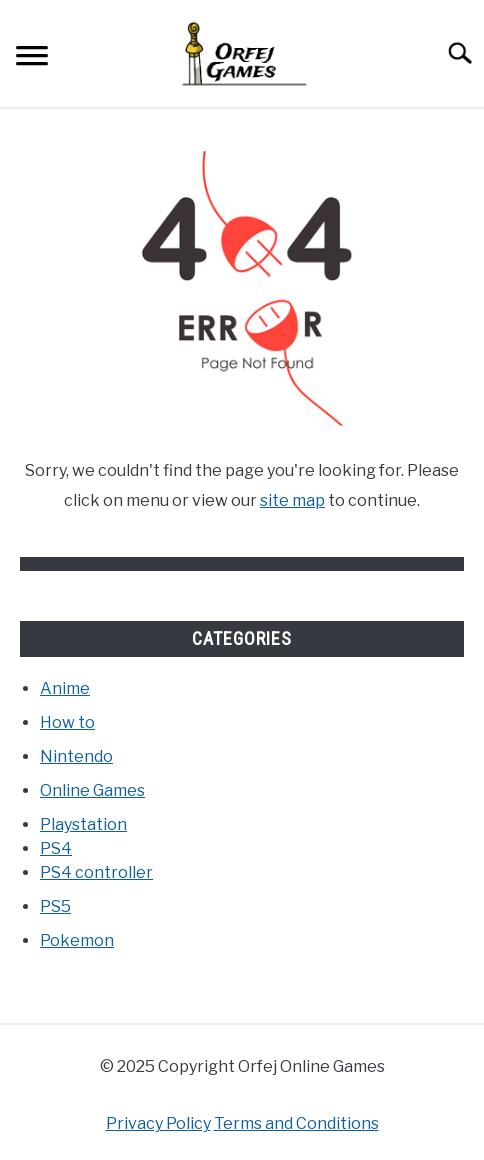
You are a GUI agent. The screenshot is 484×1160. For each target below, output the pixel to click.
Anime (65, 688)
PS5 (55, 906)
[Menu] (32, 58)
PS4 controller (96, 872)
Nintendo (76, 756)
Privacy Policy (158, 1123)
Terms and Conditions (296, 1123)
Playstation (83, 824)
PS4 (56, 848)
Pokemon (77, 940)
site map (292, 500)
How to (67, 722)
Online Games (92, 790)
